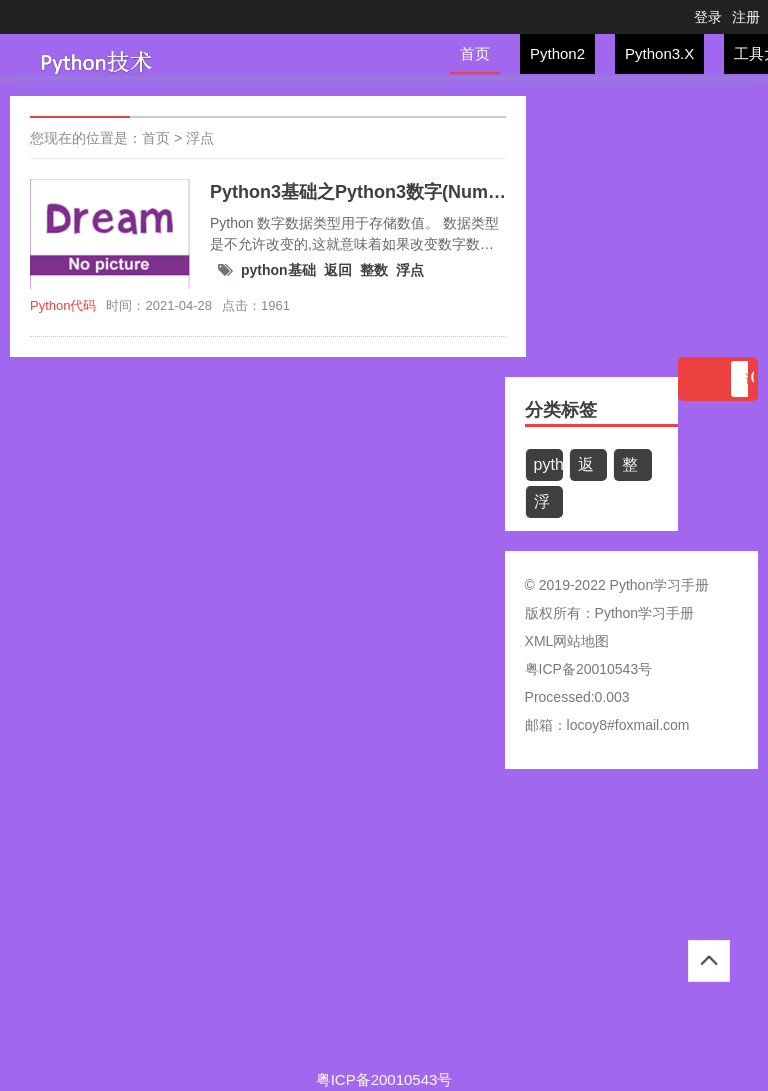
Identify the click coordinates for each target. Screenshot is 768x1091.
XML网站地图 (567, 641)
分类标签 (561, 410)
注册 (746, 17)
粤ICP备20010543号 (589, 669)
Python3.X (659, 53)
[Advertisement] (384, 929)
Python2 (557, 53)
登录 (708, 17)
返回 (338, 270)
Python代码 (63, 305)
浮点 (200, 138)
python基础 (278, 270)
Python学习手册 (645, 613)
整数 (374, 270)
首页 (475, 53)
